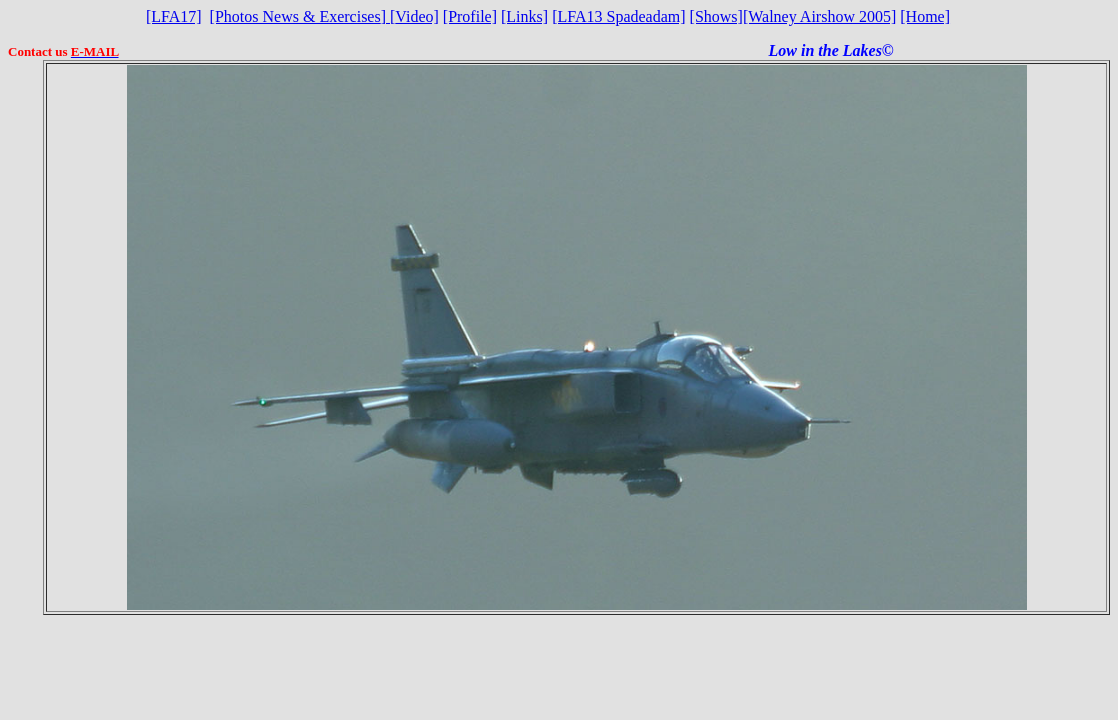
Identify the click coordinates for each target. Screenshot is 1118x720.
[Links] (524, 16)
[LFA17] (174, 16)
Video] (414, 16)
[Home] (925, 16)
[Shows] (716, 16)
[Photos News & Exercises (295, 16)
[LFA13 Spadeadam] (618, 16)
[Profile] (470, 16)
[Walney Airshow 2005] (819, 16)
